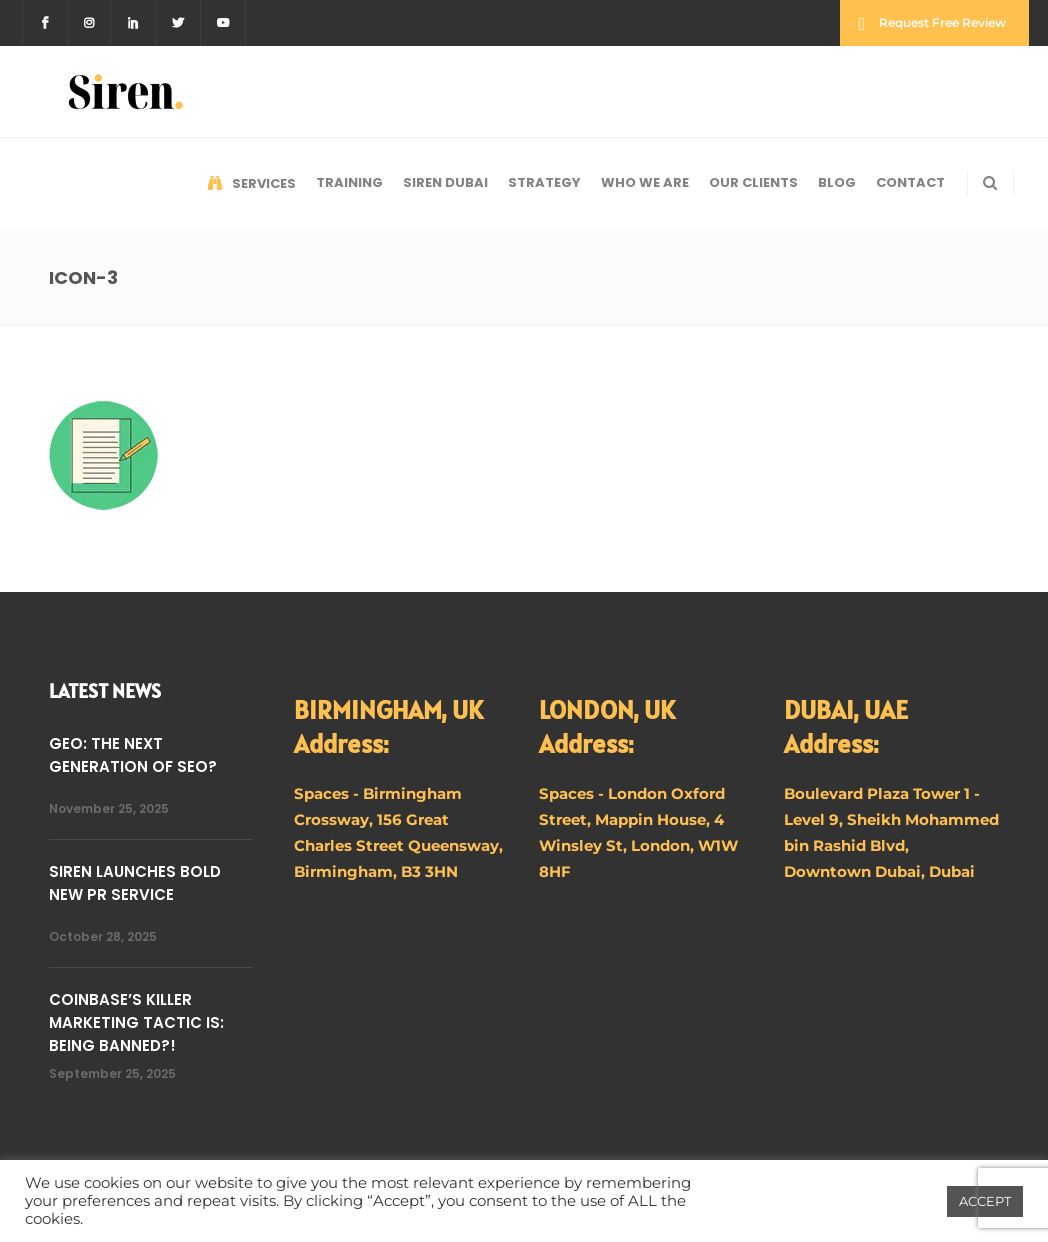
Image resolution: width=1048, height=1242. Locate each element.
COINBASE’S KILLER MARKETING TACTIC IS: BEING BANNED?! (136, 1022)
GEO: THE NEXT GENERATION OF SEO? (133, 755)
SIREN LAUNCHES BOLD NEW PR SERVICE (135, 883)
